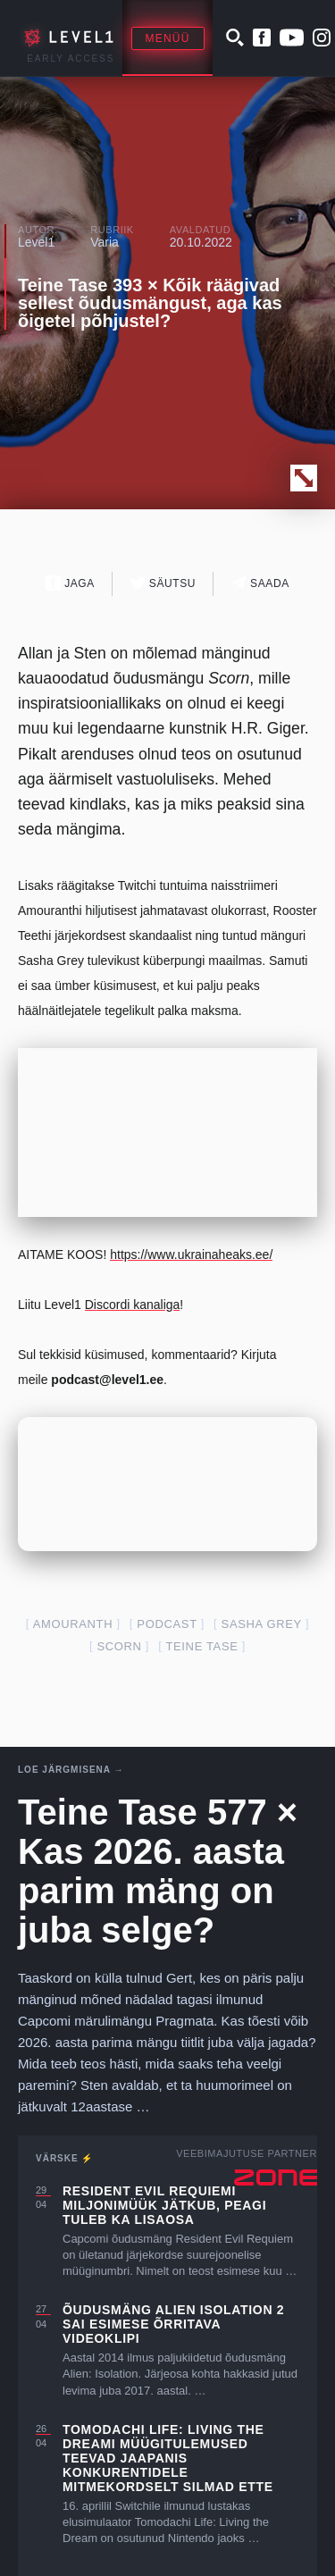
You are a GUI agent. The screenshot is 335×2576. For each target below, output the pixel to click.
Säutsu (163, 583)
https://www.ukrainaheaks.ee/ (191, 1254)
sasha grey (262, 1624)
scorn (118, 1646)
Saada (260, 583)
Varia (104, 242)
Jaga (70, 583)
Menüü (168, 38)
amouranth (73, 1624)
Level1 (36, 242)
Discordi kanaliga (132, 1304)
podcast (167, 1624)
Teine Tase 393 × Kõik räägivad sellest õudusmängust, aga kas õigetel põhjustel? (150, 303)
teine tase (201, 1646)
